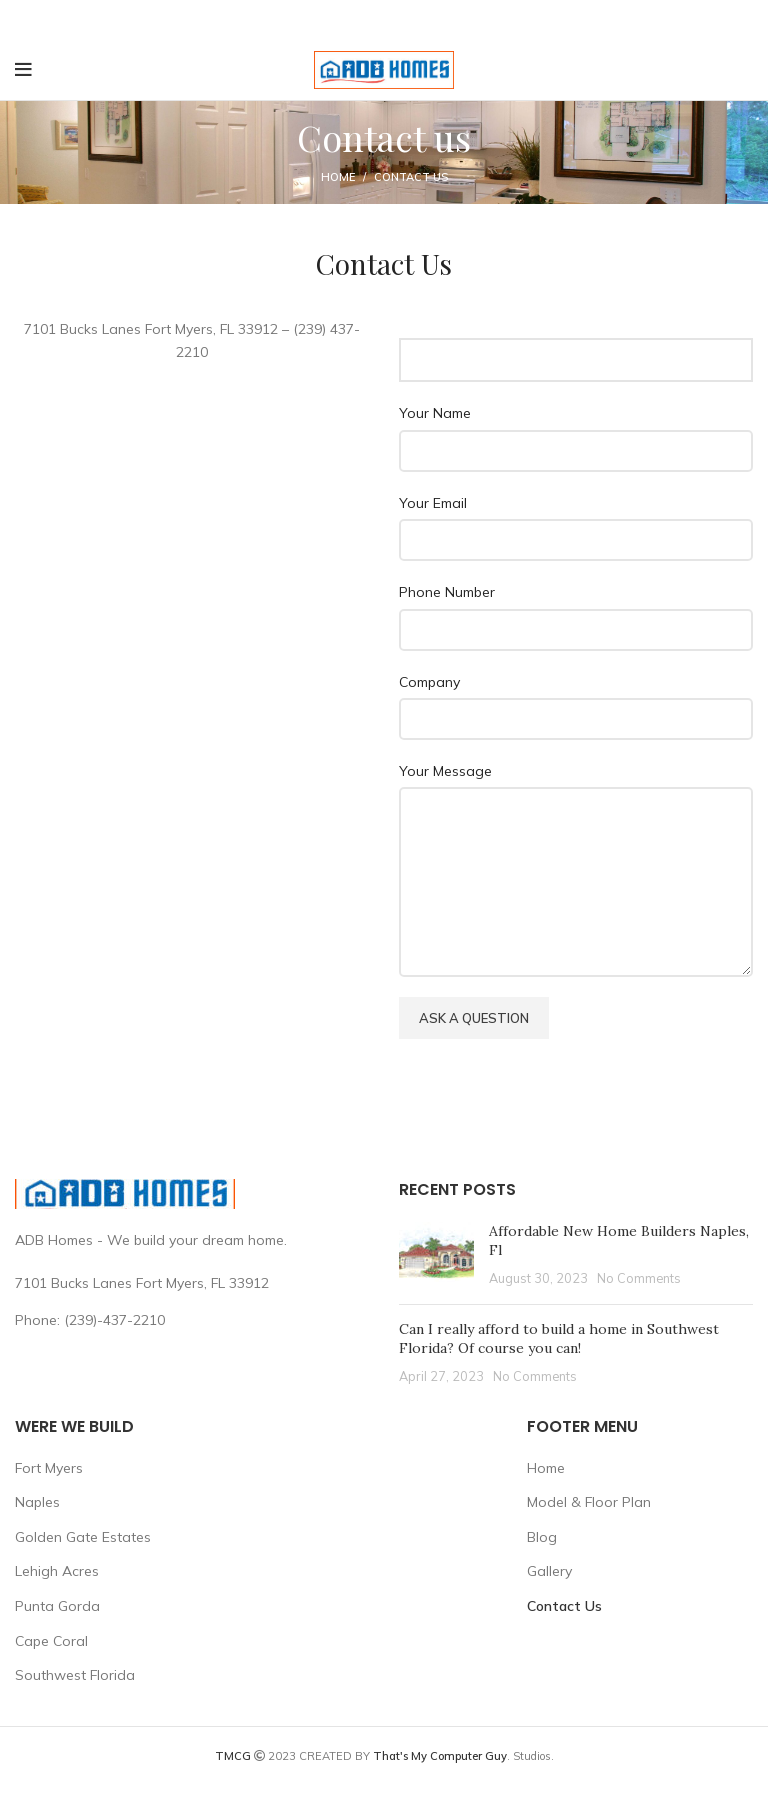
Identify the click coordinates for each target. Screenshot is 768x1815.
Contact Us (564, 1606)
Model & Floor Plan (589, 1502)
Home (338, 177)
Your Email (433, 503)
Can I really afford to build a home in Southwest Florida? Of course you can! (559, 1339)
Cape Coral (51, 1641)
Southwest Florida (75, 1675)
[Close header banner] (743, 20)
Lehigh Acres (57, 1571)
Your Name (435, 413)
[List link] (192, 1320)
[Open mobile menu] (23, 70)
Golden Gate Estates (83, 1537)
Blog (542, 1537)
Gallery (549, 1571)
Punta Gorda (57, 1606)
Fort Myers (49, 1468)
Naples (37, 1502)
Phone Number (447, 592)
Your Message (445, 771)
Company (429, 682)
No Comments (639, 1278)
